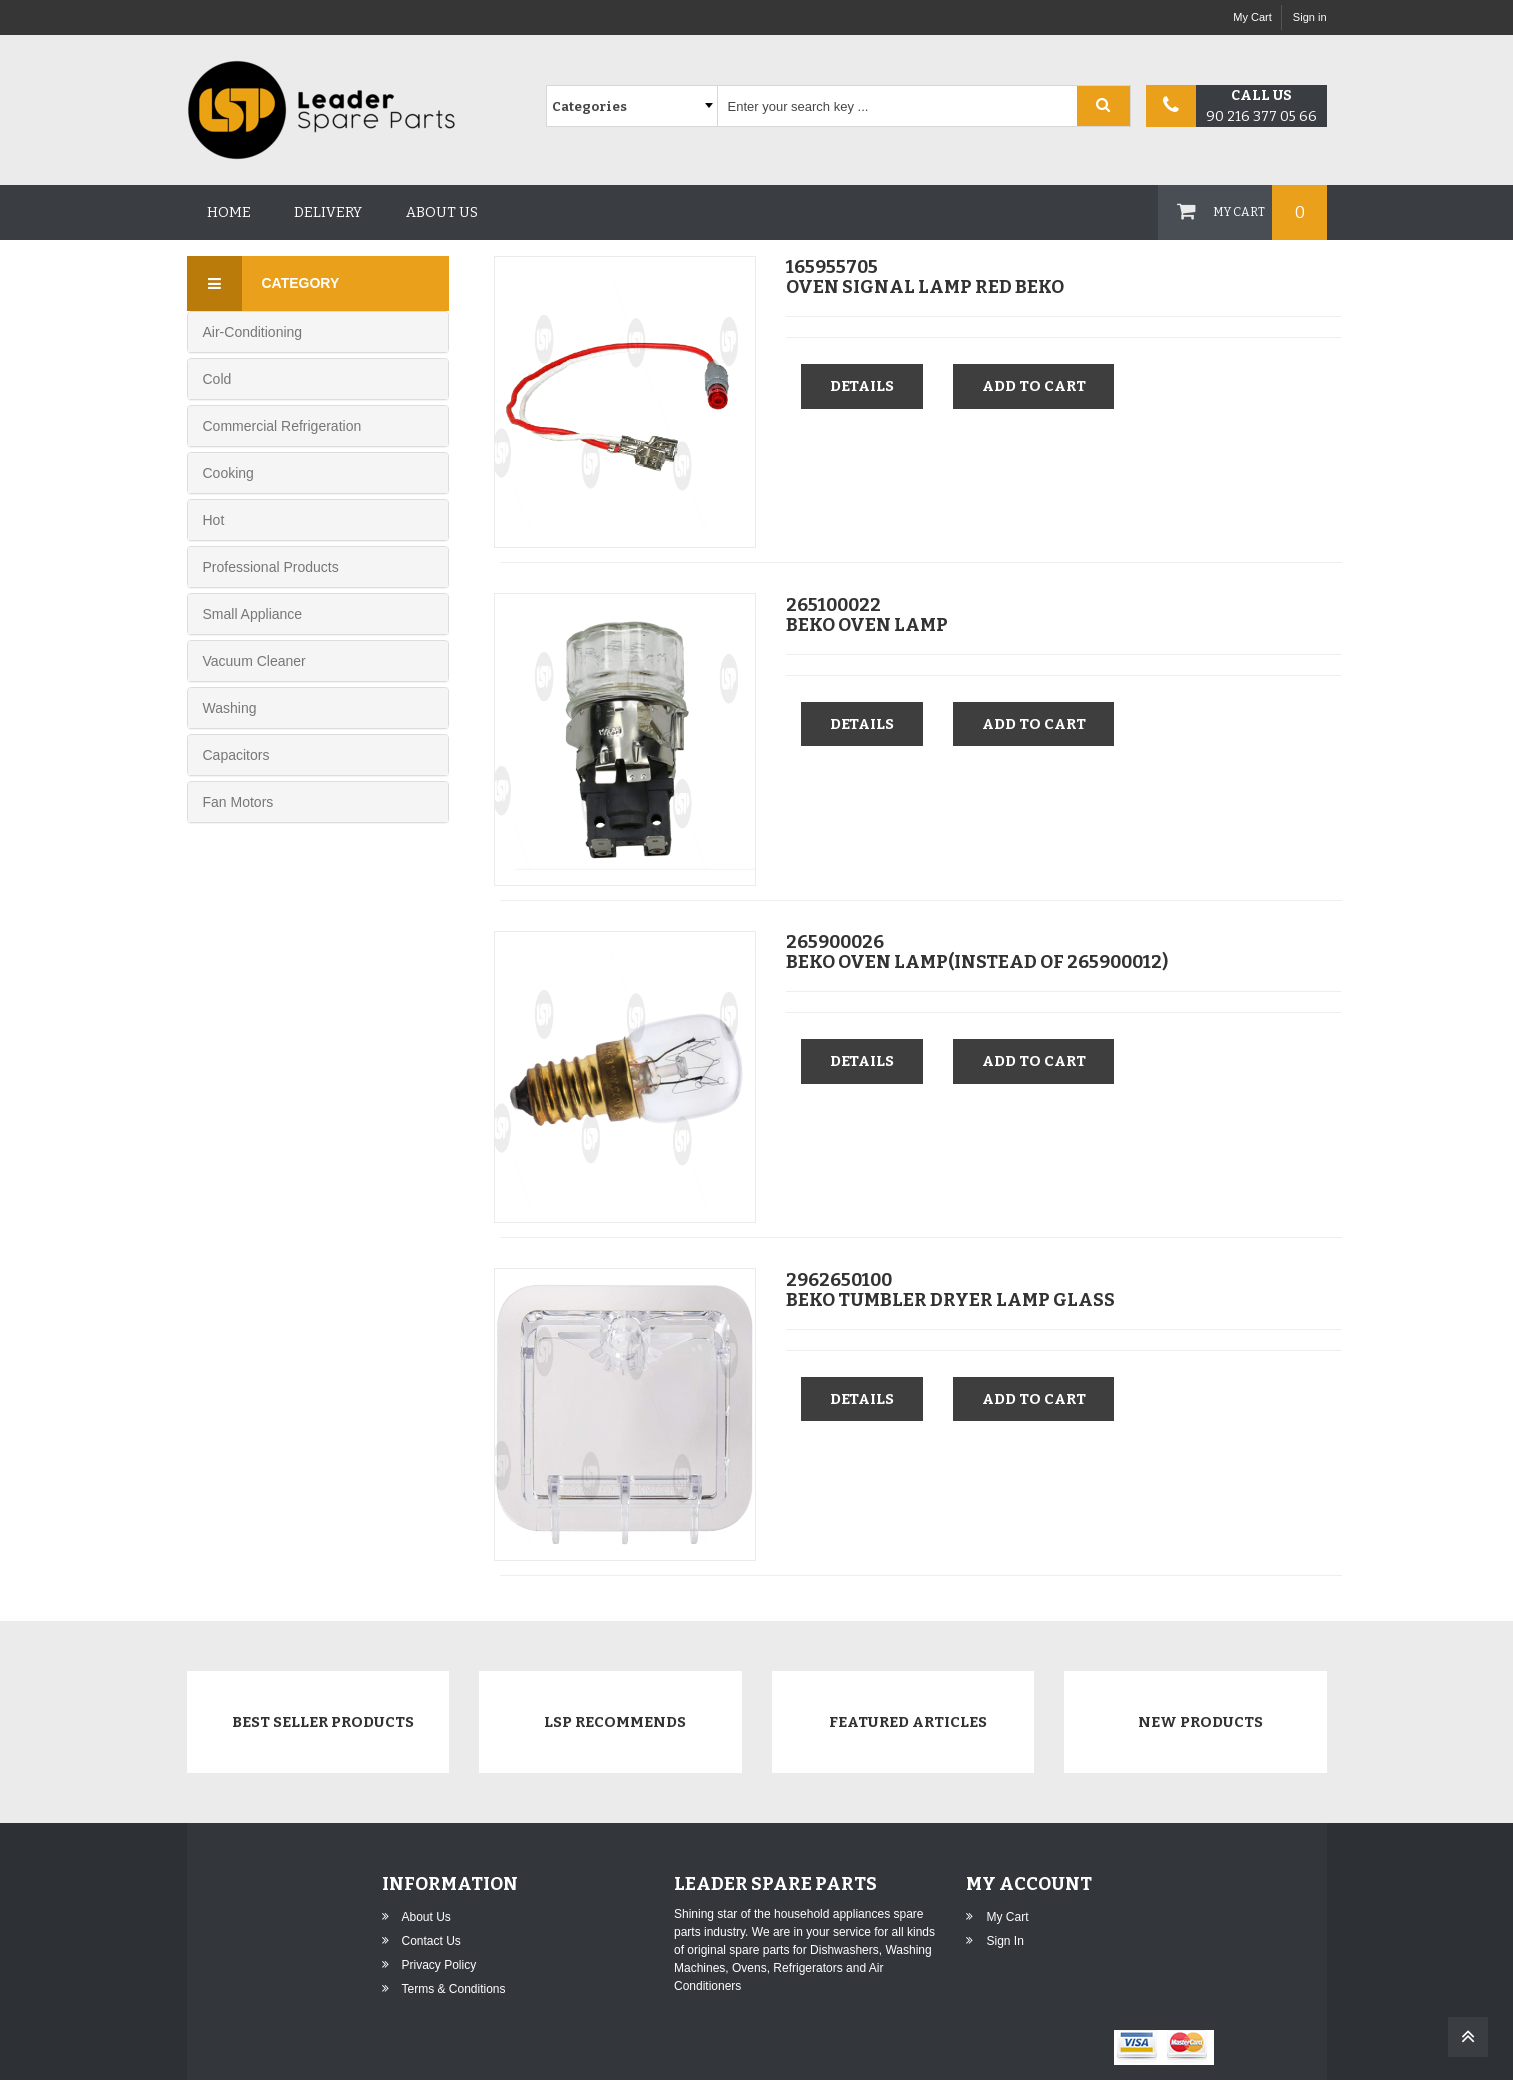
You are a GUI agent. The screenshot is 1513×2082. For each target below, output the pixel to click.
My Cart (1252, 17)
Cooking (228, 473)
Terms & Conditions (454, 1991)
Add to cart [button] (1037, 385)
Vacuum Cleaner (254, 661)
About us (442, 212)
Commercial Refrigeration (282, 426)
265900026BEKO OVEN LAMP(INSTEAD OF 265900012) (977, 951)
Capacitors (236, 755)
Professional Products (271, 567)
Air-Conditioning (253, 332)
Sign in (1310, 17)
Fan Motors (238, 802)
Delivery (328, 212)
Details (863, 385)
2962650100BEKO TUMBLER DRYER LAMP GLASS (950, 1288)
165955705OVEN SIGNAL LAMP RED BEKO (925, 276)
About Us (426, 1919)
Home (229, 212)
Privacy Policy (439, 1967)
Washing (230, 708)
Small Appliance (253, 614)
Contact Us (431, 1943)
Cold (217, 379)
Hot (214, 520)
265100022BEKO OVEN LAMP (867, 613)
